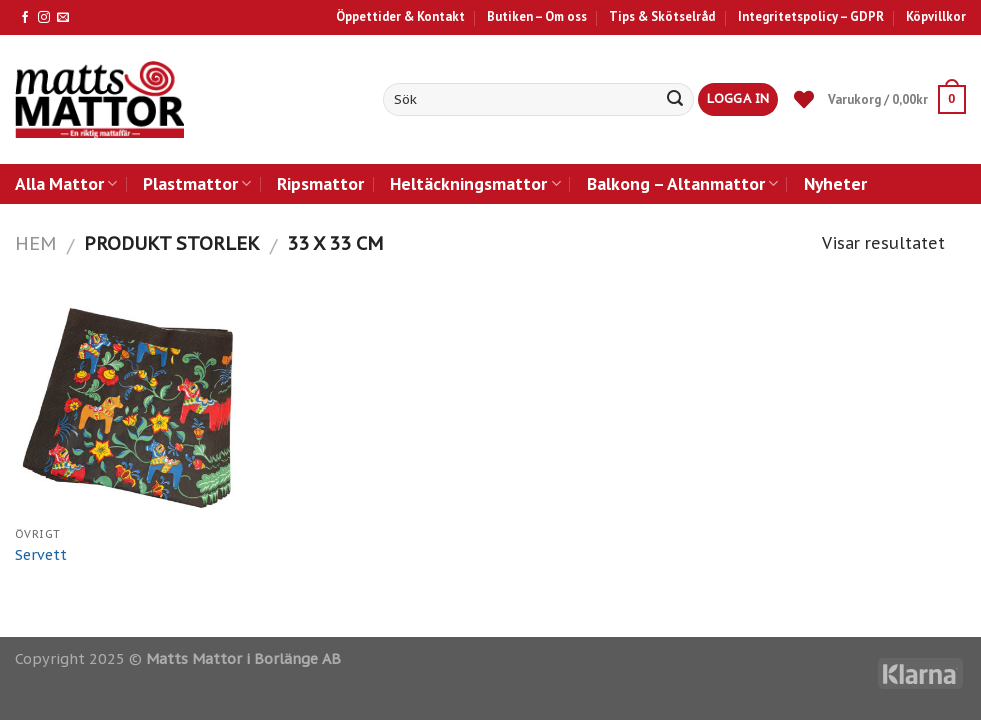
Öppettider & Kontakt (400, 16)
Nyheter (835, 183)
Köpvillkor (936, 16)
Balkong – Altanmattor (682, 183)
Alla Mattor (66, 183)
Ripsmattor (320, 183)
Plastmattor (197, 183)
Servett (41, 555)
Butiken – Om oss (537, 16)
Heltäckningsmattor (475, 183)
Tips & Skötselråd (662, 16)
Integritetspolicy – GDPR (811, 16)
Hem (35, 243)
